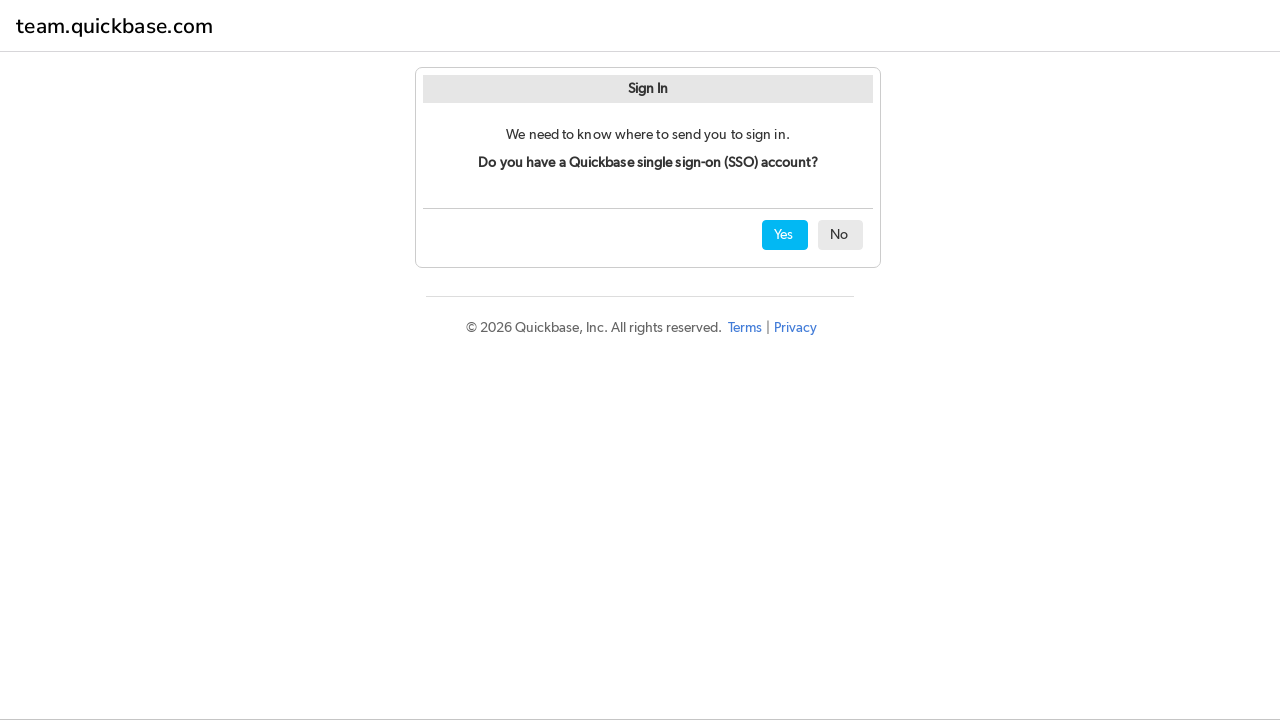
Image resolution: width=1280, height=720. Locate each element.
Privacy (795, 328)
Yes (783, 235)
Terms (745, 328)
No (839, 235)
